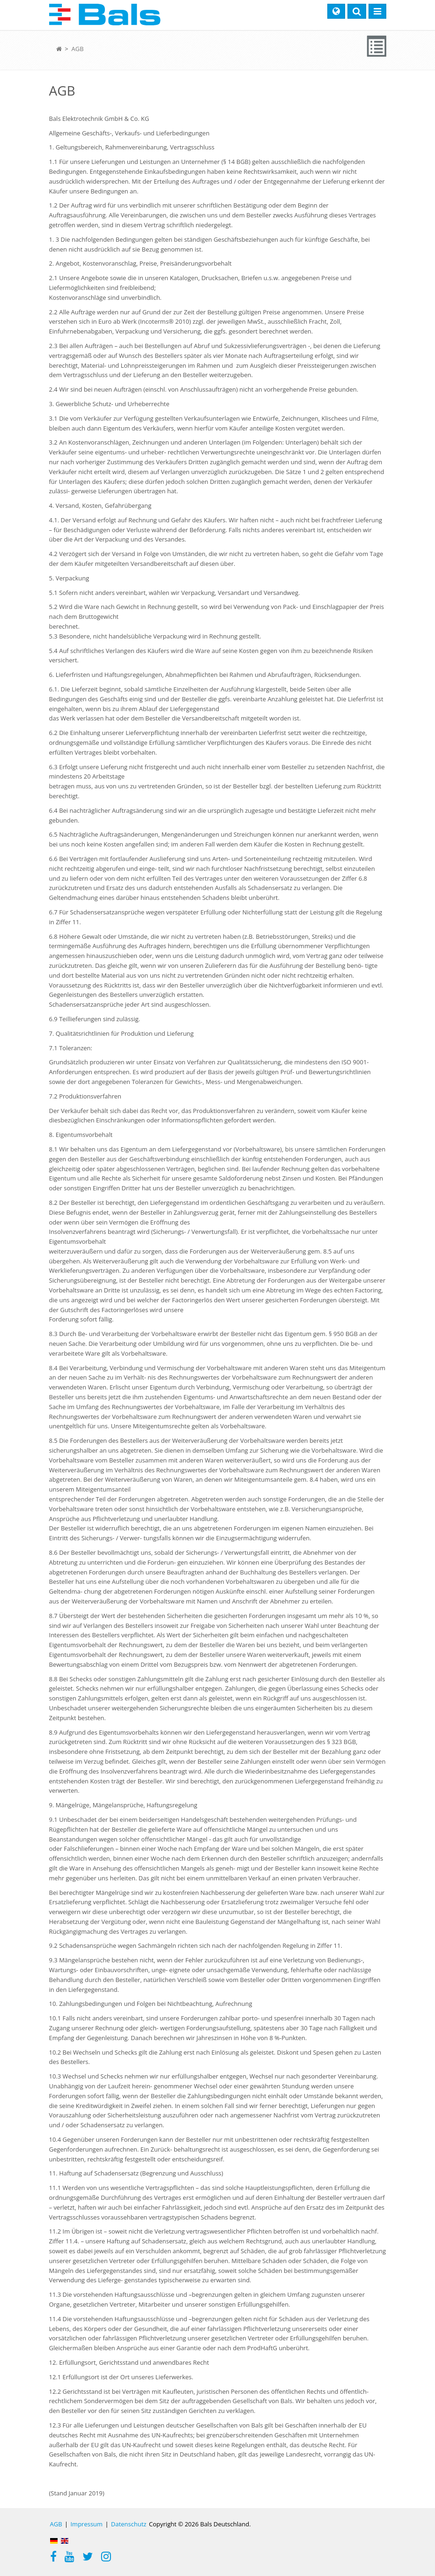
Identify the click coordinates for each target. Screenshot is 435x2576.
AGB (77, 49)
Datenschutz (129, 2524)
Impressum (86, 2524)
